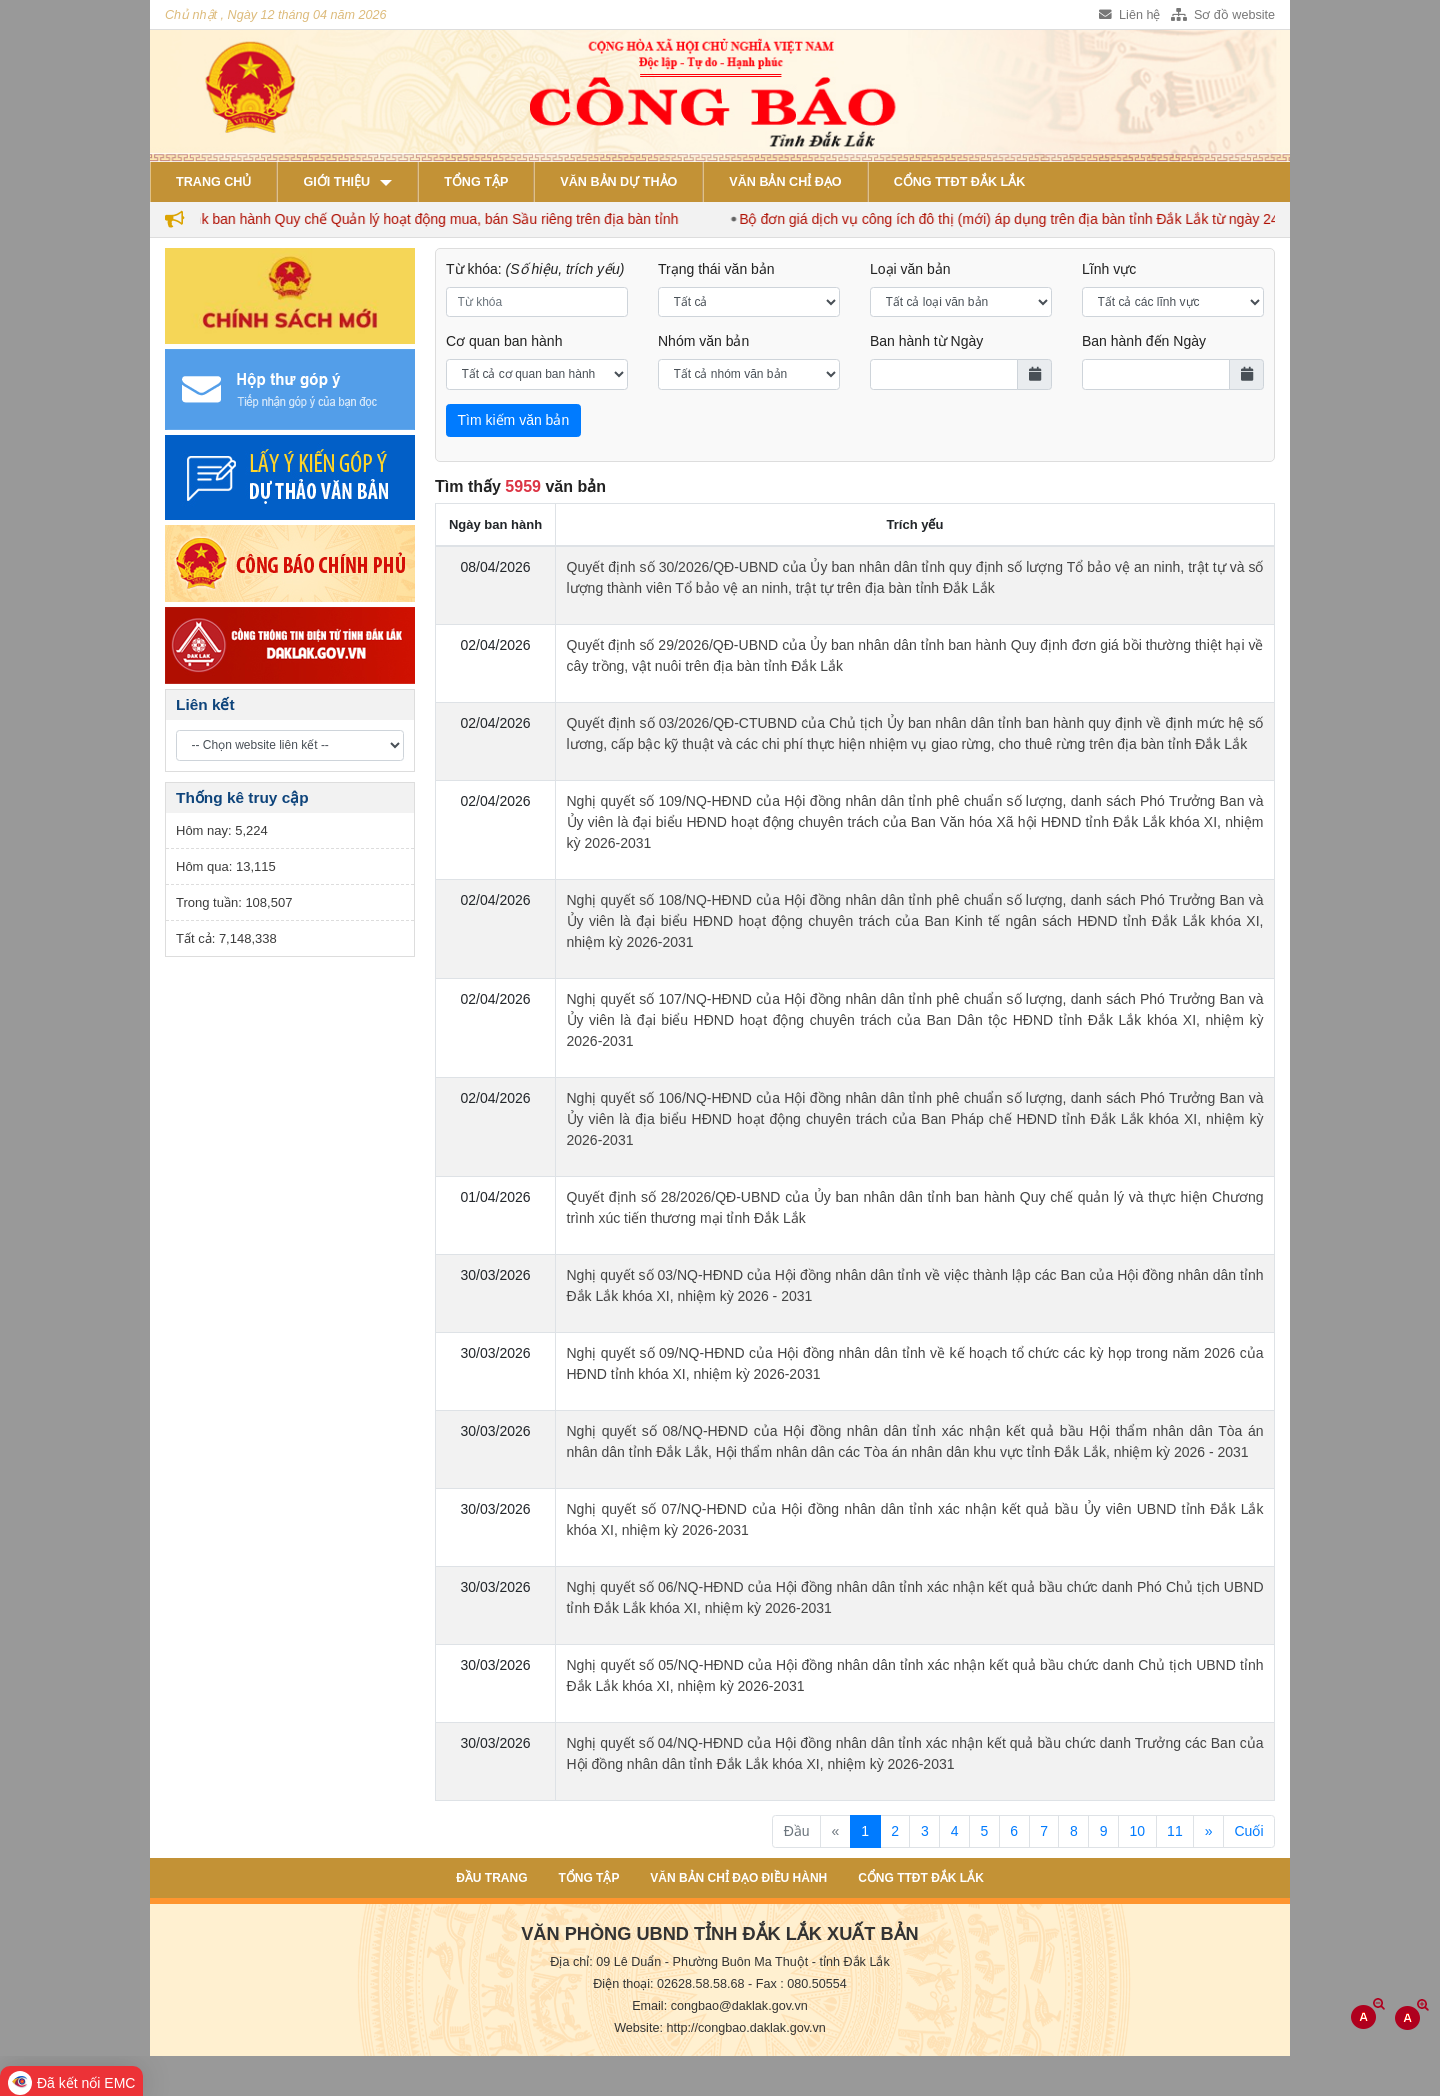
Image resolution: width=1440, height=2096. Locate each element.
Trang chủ (213, 182)
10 (1138, 1831)
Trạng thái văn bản (716, 269)
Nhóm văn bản (703, 341)
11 (1175, 1831)
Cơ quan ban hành (504, 341)
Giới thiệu (336, 182)
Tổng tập (476, 182)
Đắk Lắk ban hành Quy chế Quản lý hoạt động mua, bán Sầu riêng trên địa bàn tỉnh (431, 219)
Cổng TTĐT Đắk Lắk (960, 182)
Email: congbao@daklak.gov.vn (720, 2006)
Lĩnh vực (1109, 269)
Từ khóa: (535, 269)
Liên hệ (1129, 15)
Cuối (1248, 1831)
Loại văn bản (910, 269)
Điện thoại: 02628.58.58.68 (668, 1984)
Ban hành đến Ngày (1144, 341)
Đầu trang (491, 1878)
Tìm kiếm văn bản (514, 420)
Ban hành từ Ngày (926, 341)
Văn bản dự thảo (618, 182)
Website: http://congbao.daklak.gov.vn (720, 2028)
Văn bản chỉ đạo (785, 182)
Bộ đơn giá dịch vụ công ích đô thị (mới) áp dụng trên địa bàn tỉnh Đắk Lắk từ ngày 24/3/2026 (1045, 219)
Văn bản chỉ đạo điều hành (738, 1878)
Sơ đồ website (1223, 15)
